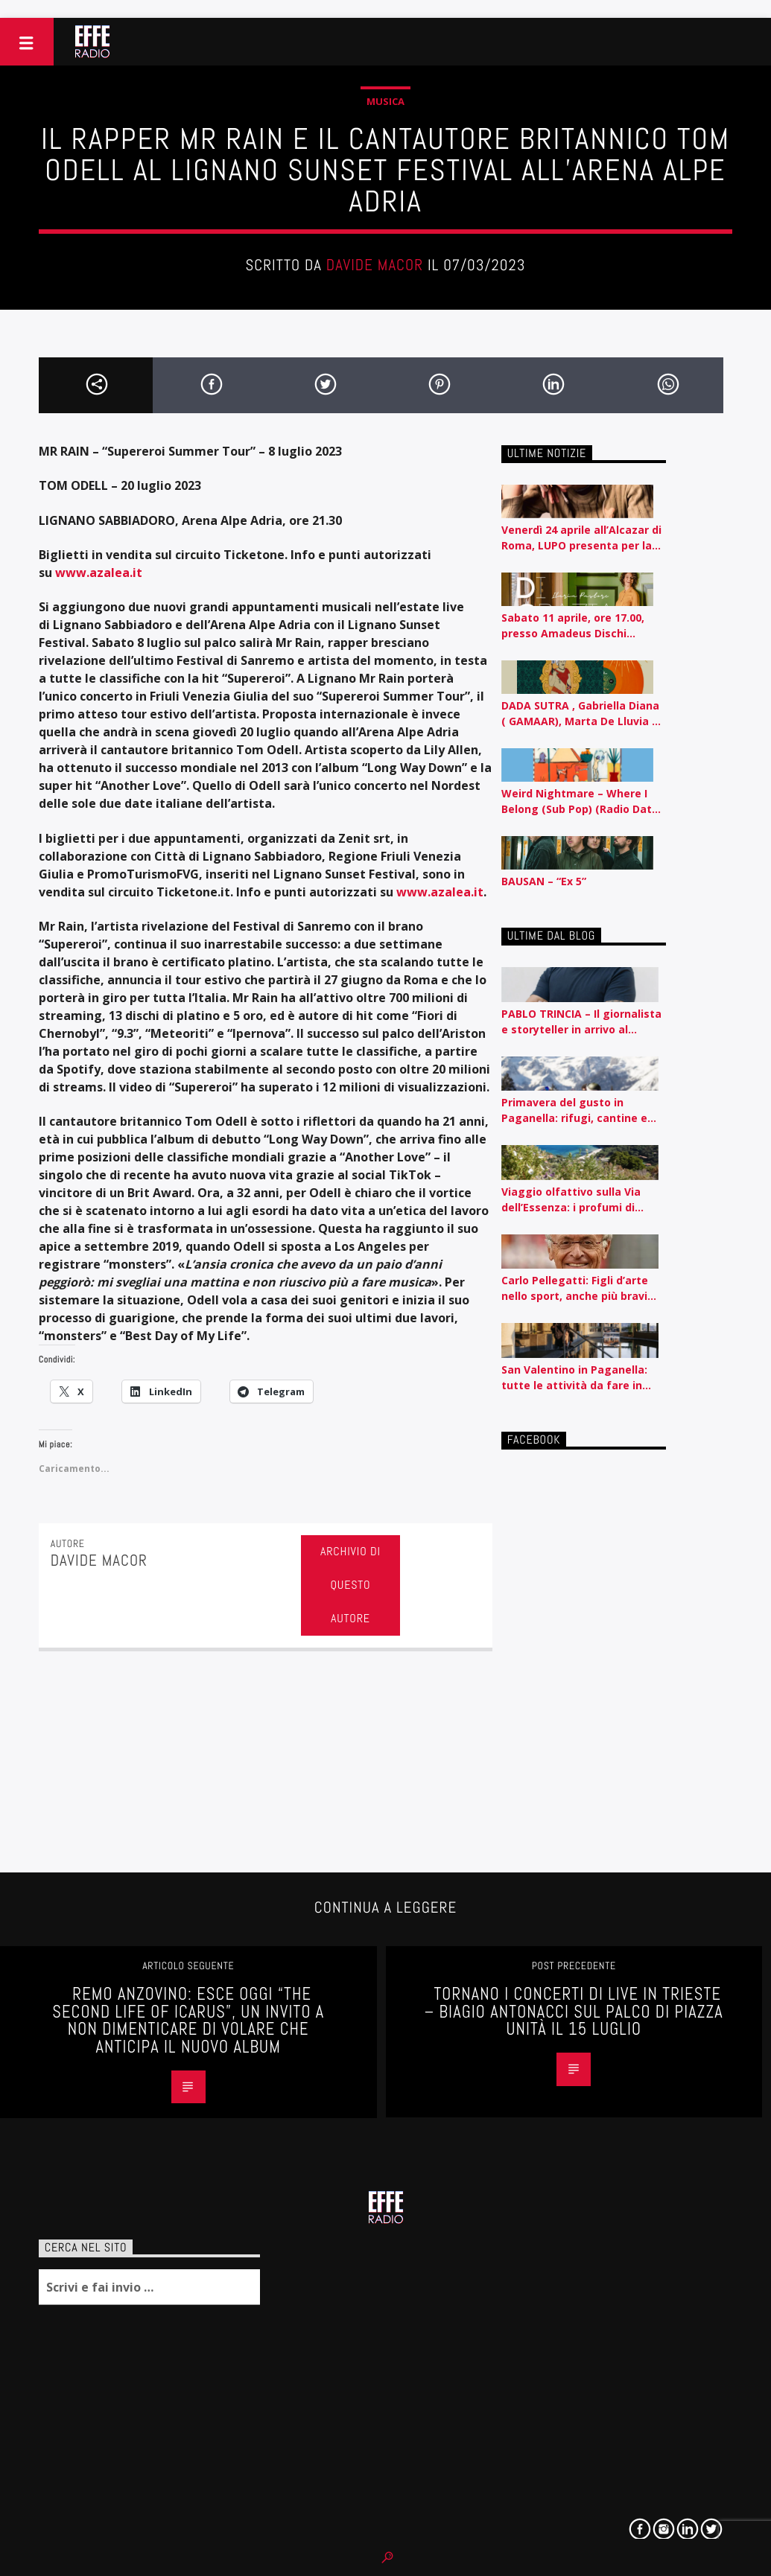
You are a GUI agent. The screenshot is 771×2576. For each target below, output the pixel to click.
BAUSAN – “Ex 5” (543, 881)
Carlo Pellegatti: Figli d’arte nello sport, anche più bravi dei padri (574, 1288)
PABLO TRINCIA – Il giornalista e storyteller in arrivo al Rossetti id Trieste (581, 1022)
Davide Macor (374, 265)
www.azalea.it (439, 892)
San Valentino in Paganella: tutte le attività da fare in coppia (574, 1377)
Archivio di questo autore (350, 1584)
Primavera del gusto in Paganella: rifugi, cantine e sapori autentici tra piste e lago (574, 1110)
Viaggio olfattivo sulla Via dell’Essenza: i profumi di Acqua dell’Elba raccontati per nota (581, 1200)
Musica (385, 101)
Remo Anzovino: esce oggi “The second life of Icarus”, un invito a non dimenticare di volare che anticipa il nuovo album (188, 2020)
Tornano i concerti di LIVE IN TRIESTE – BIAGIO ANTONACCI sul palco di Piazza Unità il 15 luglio (574, 2011)
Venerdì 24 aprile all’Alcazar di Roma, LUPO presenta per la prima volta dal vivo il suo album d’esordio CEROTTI (581, 538)
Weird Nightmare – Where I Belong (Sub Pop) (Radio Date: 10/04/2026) (581, 801)
